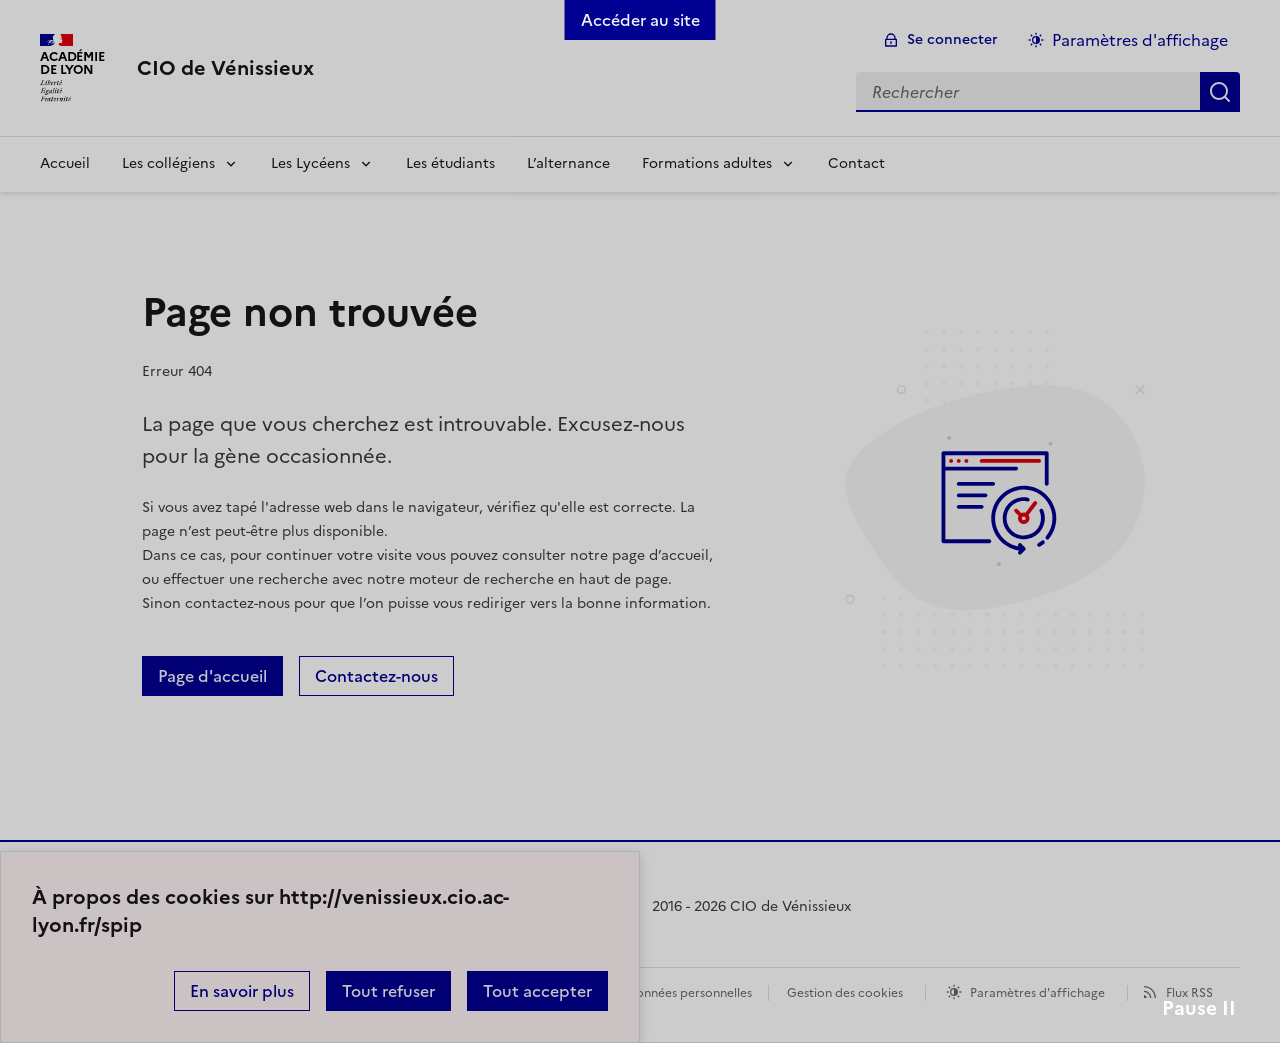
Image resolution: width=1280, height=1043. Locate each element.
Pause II (1199, 1008)
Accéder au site (640, 20)
